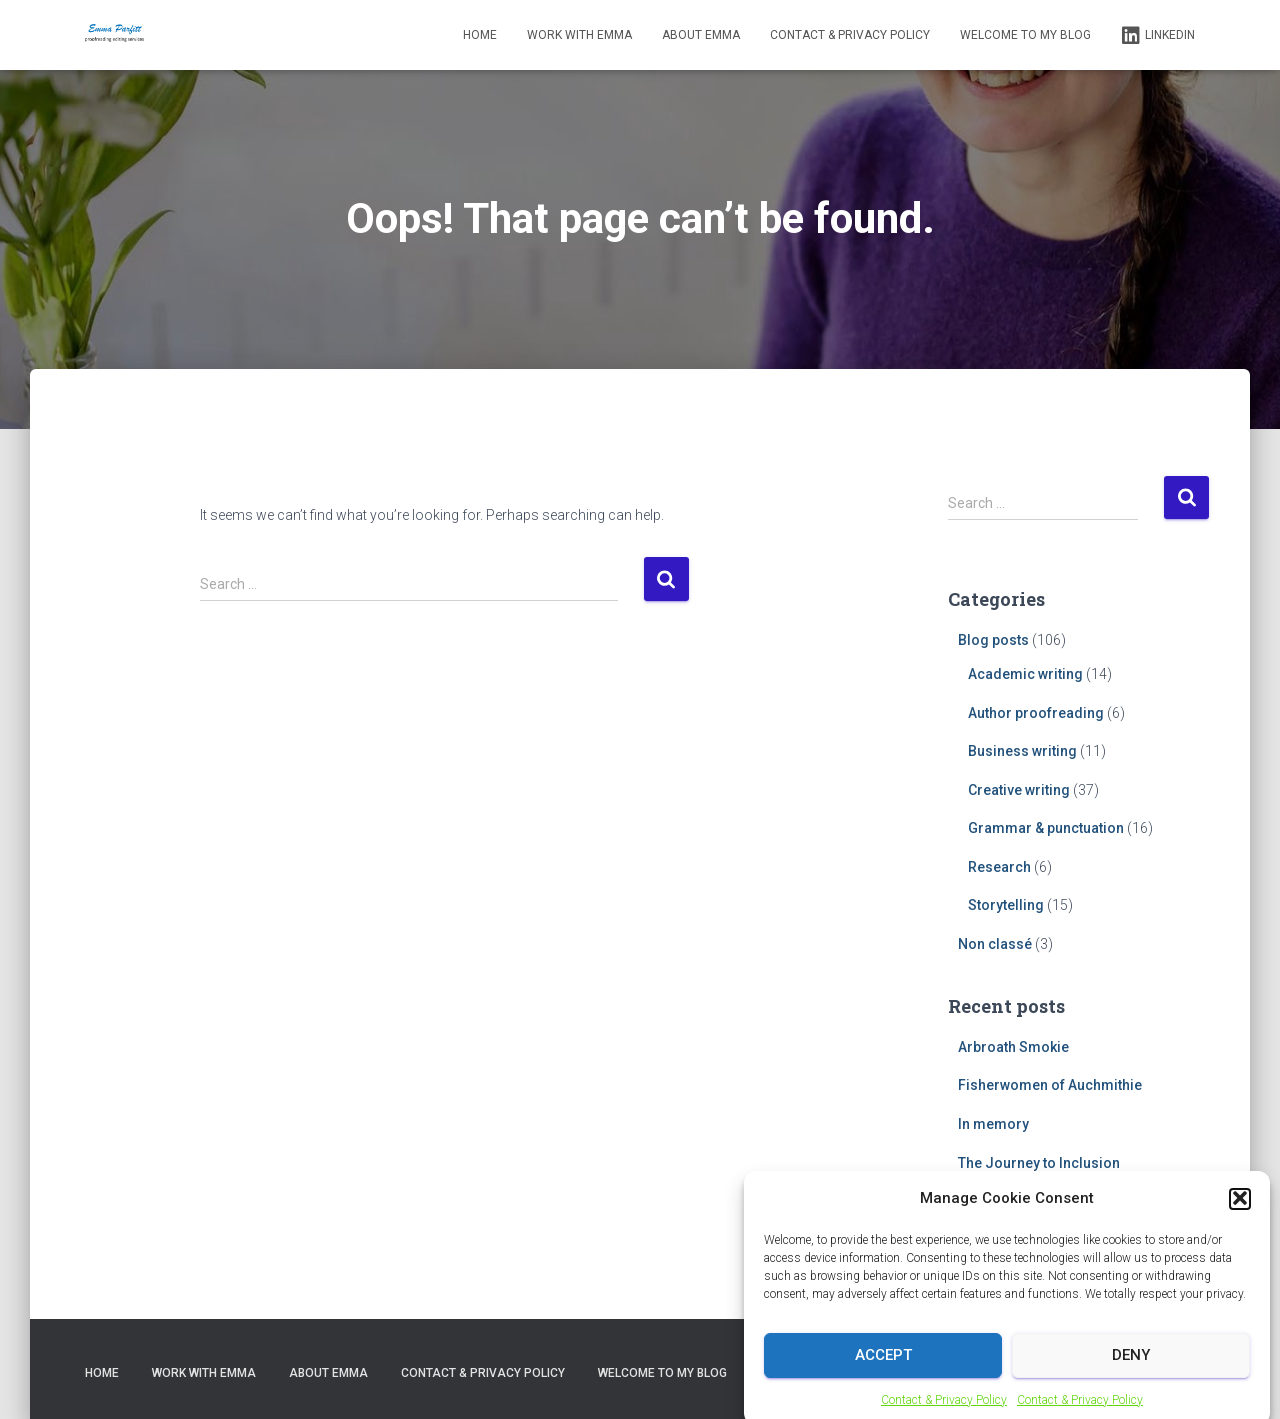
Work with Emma (579, 35)
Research (999, 867)
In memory (993, 1124)
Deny (1131, 1366)
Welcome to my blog (1025, 35)
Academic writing (1025, 674)
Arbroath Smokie (1013, 1047)
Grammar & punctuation (1046, 828)
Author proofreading (1036, 713)
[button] (1240, 1210)
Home (480, 35)
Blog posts (993, 640)
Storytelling (1006, 905)
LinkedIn (1158, 36)
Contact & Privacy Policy (944, 1411)
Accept (883, 1366)
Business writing (1022, 751)
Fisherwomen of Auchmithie (1050, 1085)
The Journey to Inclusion (1039, 1163)
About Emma (701, 35)
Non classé (995, 944)
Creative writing (1019, 790)
